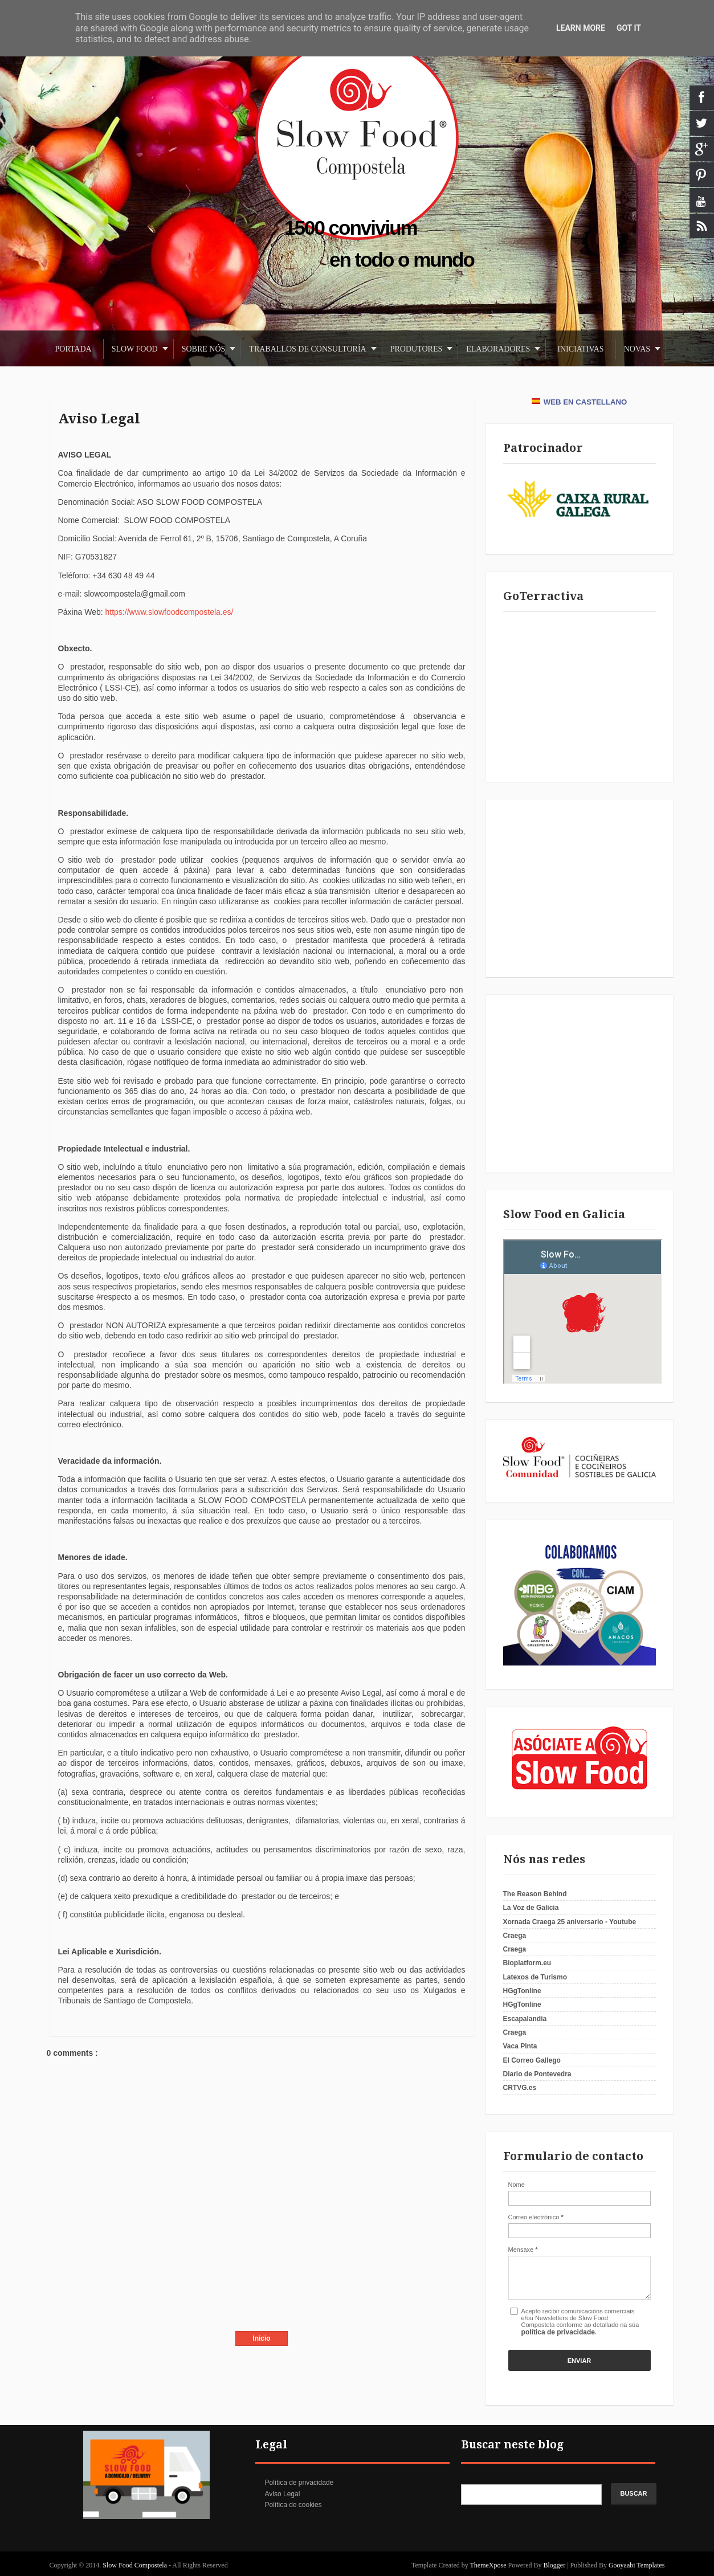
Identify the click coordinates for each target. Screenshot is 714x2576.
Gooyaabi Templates (637, 2565)
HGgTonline (522, 1991)
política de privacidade (558, 2332)
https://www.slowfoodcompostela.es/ (169, 612)
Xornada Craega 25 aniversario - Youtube (570, 1922)
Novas (637, 349)
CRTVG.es (520, 2088)
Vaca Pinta (520, 2046)
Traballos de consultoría (307, 349)
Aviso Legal (99, 419)
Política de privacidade (299, 2483)
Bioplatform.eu (527, 1963)
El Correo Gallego (532, 2060)
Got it (629, 27)
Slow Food (135, 349)
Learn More (580, 27)
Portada (73, 349)
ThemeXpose (489, 2565)
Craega (515, 1936)
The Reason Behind (535, 1894)
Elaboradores (498, 349)
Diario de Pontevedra (537, 2074)
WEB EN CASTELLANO (579, 402)
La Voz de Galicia (531, 1908)
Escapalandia (525, 2019)
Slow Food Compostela (136, 2565)
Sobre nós (204, 349)
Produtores (416, 349)
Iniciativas (580, 349)
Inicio (261, 2338)
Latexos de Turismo (535, 1977)
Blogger (555, 2565)
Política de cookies (293, 2505)
